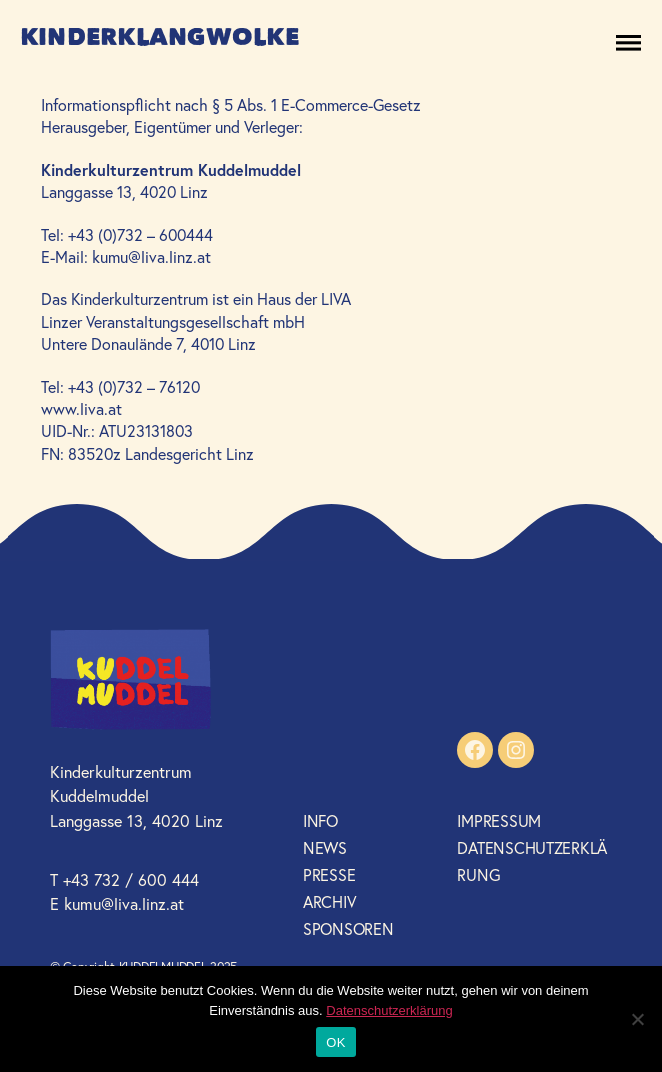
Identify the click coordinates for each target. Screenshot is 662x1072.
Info (320, 820)
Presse (329, 874)
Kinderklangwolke (159, 37)
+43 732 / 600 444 (131, 879)
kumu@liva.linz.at (124, 903)
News (325, 847)
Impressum (499, 820)
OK (335, 1042)
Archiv (329, 901)
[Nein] (637, 1019)
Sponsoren (348, 928)
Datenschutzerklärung (389, 1010)
